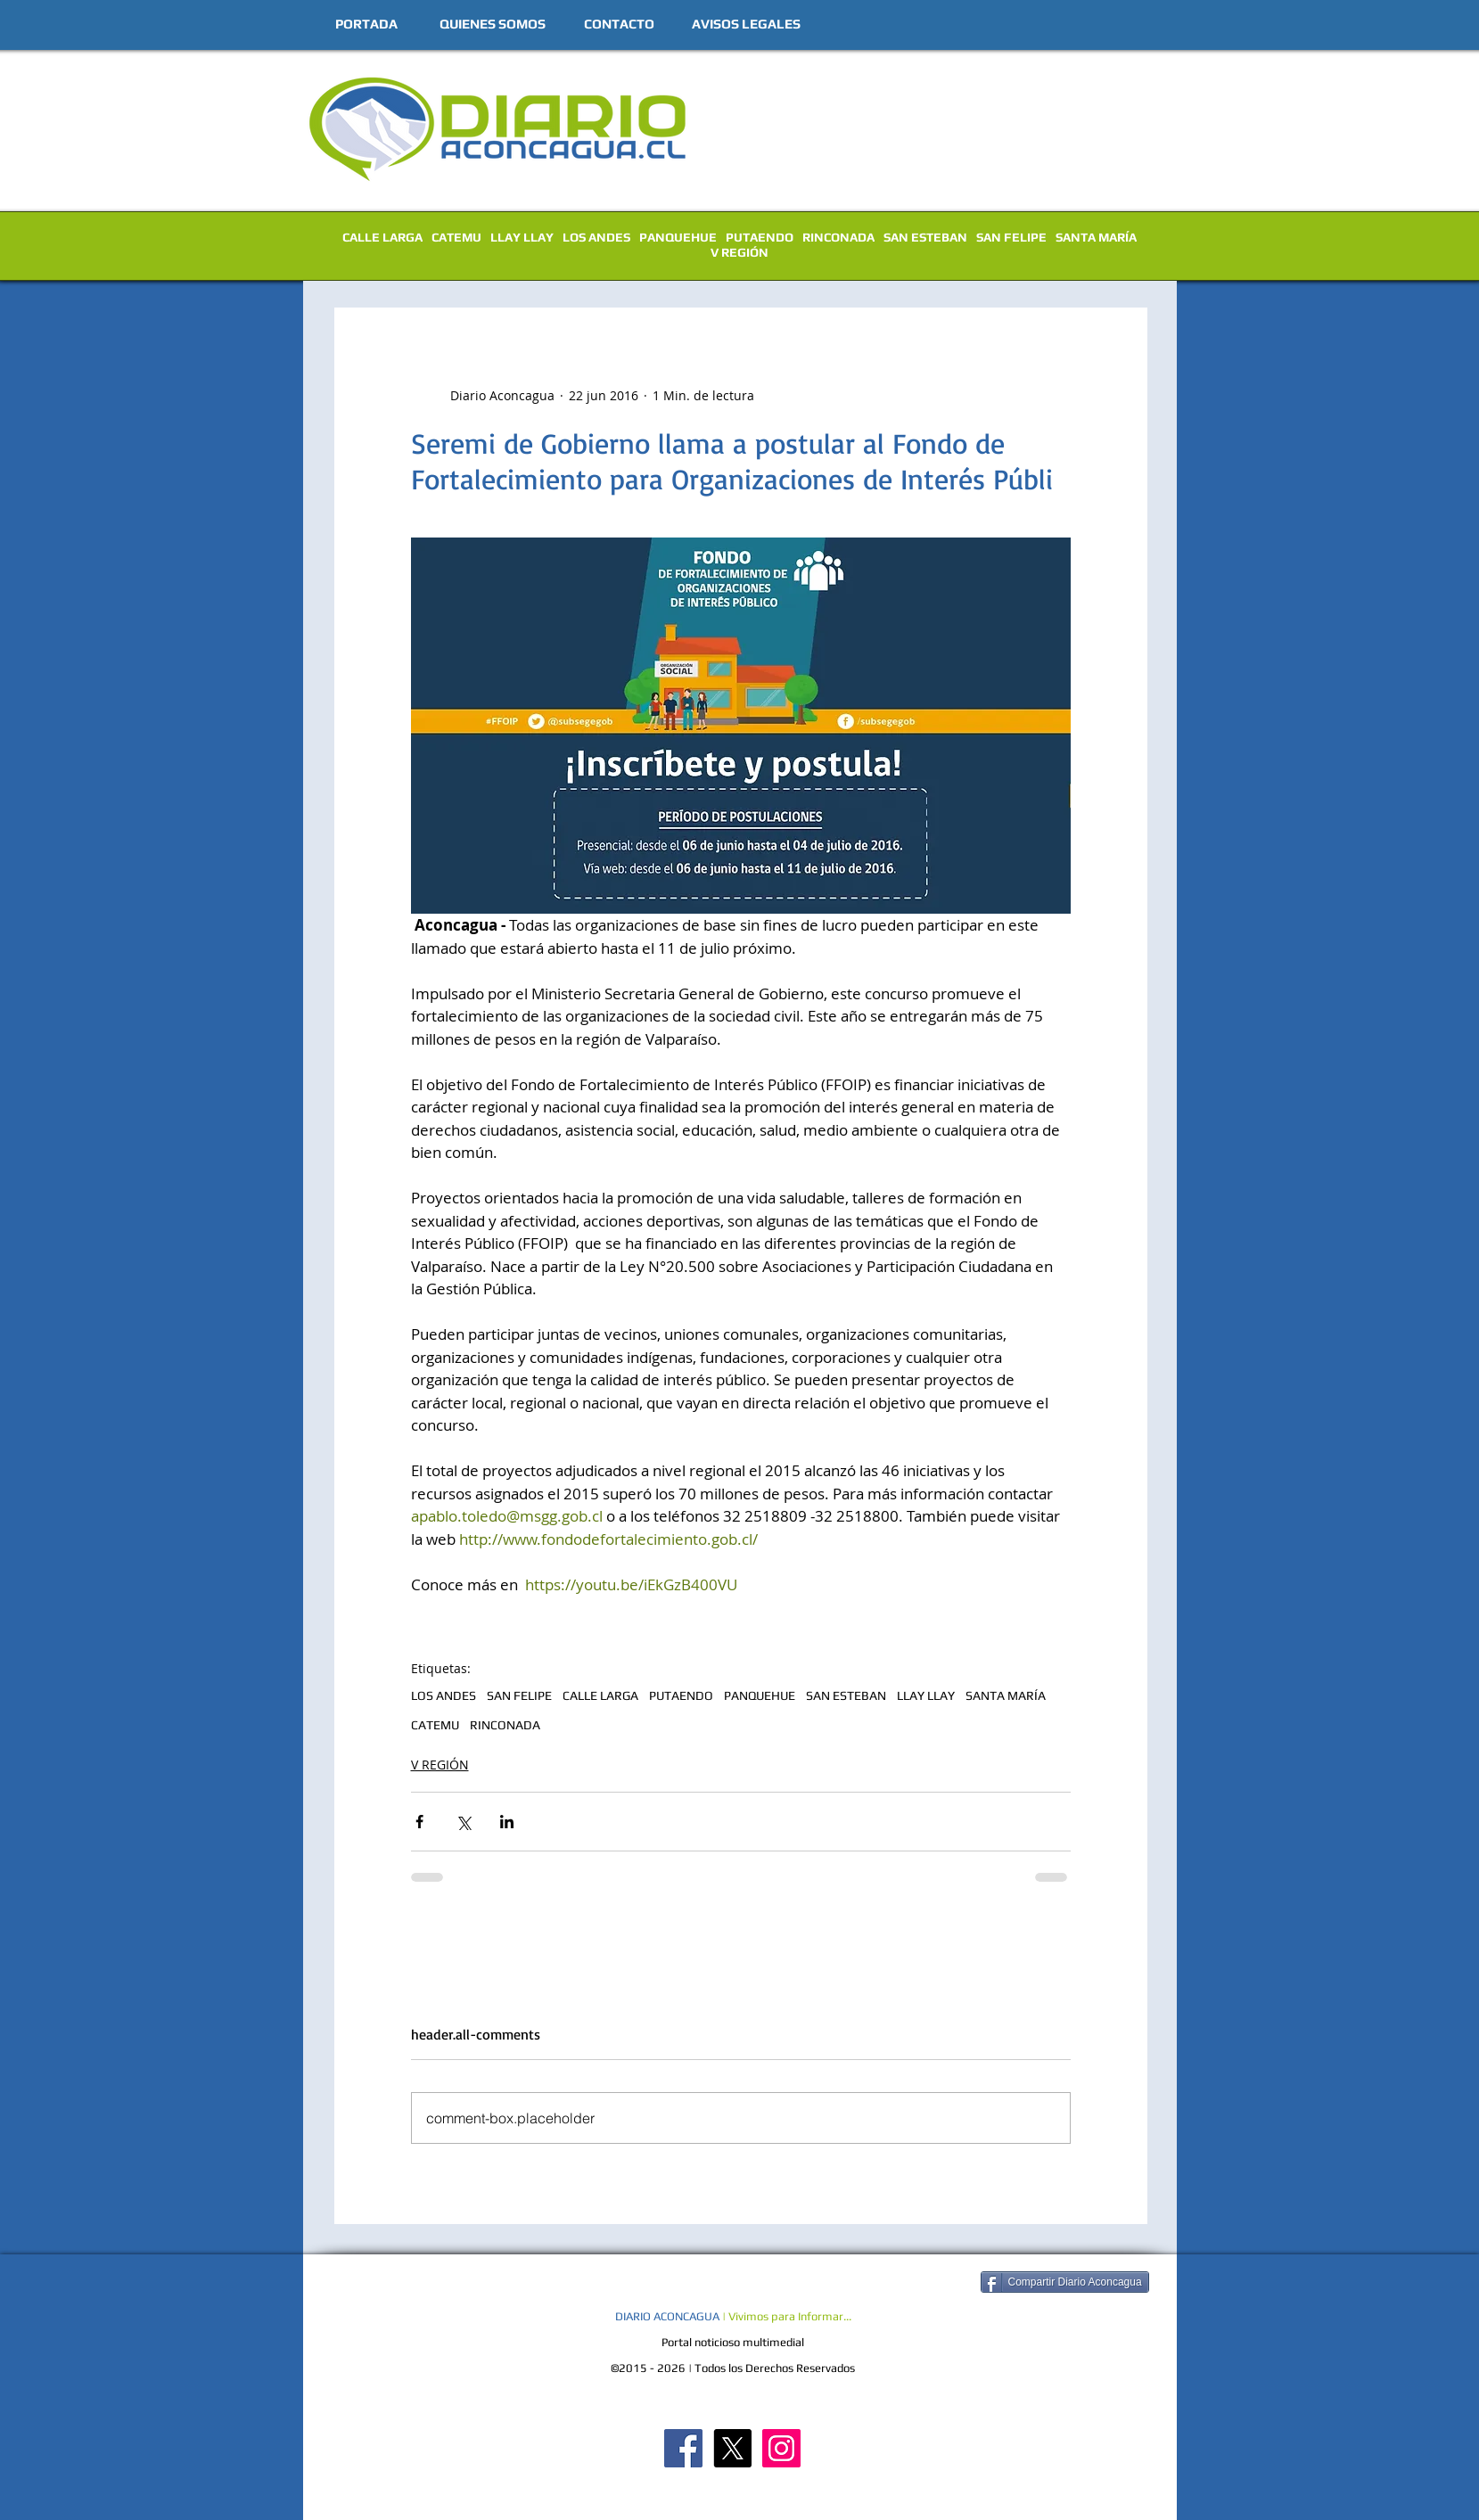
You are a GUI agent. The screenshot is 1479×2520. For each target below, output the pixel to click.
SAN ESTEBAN (925, 237)
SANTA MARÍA (1096, 237)
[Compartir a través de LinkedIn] (506, 1821)
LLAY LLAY (522, 237)
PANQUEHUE (678, 237)
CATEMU (456, 237)
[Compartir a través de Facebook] (419, 1821)
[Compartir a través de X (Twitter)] (463, 1821)
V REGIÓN (739, 252)
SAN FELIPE (1011, 237)
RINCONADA (838, 237)
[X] (732, 2448)
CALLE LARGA (382, 237)
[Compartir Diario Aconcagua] (1065, 2282)
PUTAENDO (759, 237)
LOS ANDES (596, 237)
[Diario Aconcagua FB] (683, 2448)
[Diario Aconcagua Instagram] (781, 2448)
